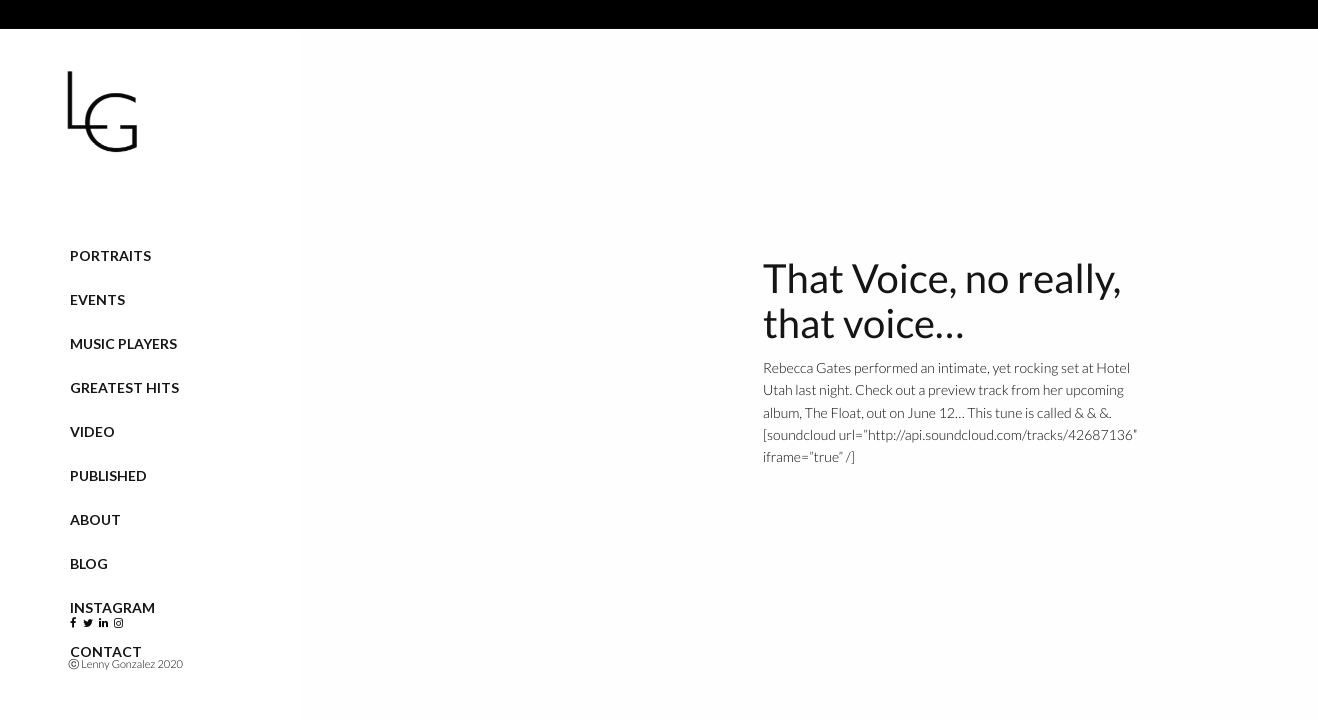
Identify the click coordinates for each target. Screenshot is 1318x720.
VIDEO (92, 431)
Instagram (112, 607)
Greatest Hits (124, 387)
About (95, 519)
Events (97, 299)
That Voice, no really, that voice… (942, 300)
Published (108, 475)
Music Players (123, 343)
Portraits (110, 255)
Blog (89, 563)
